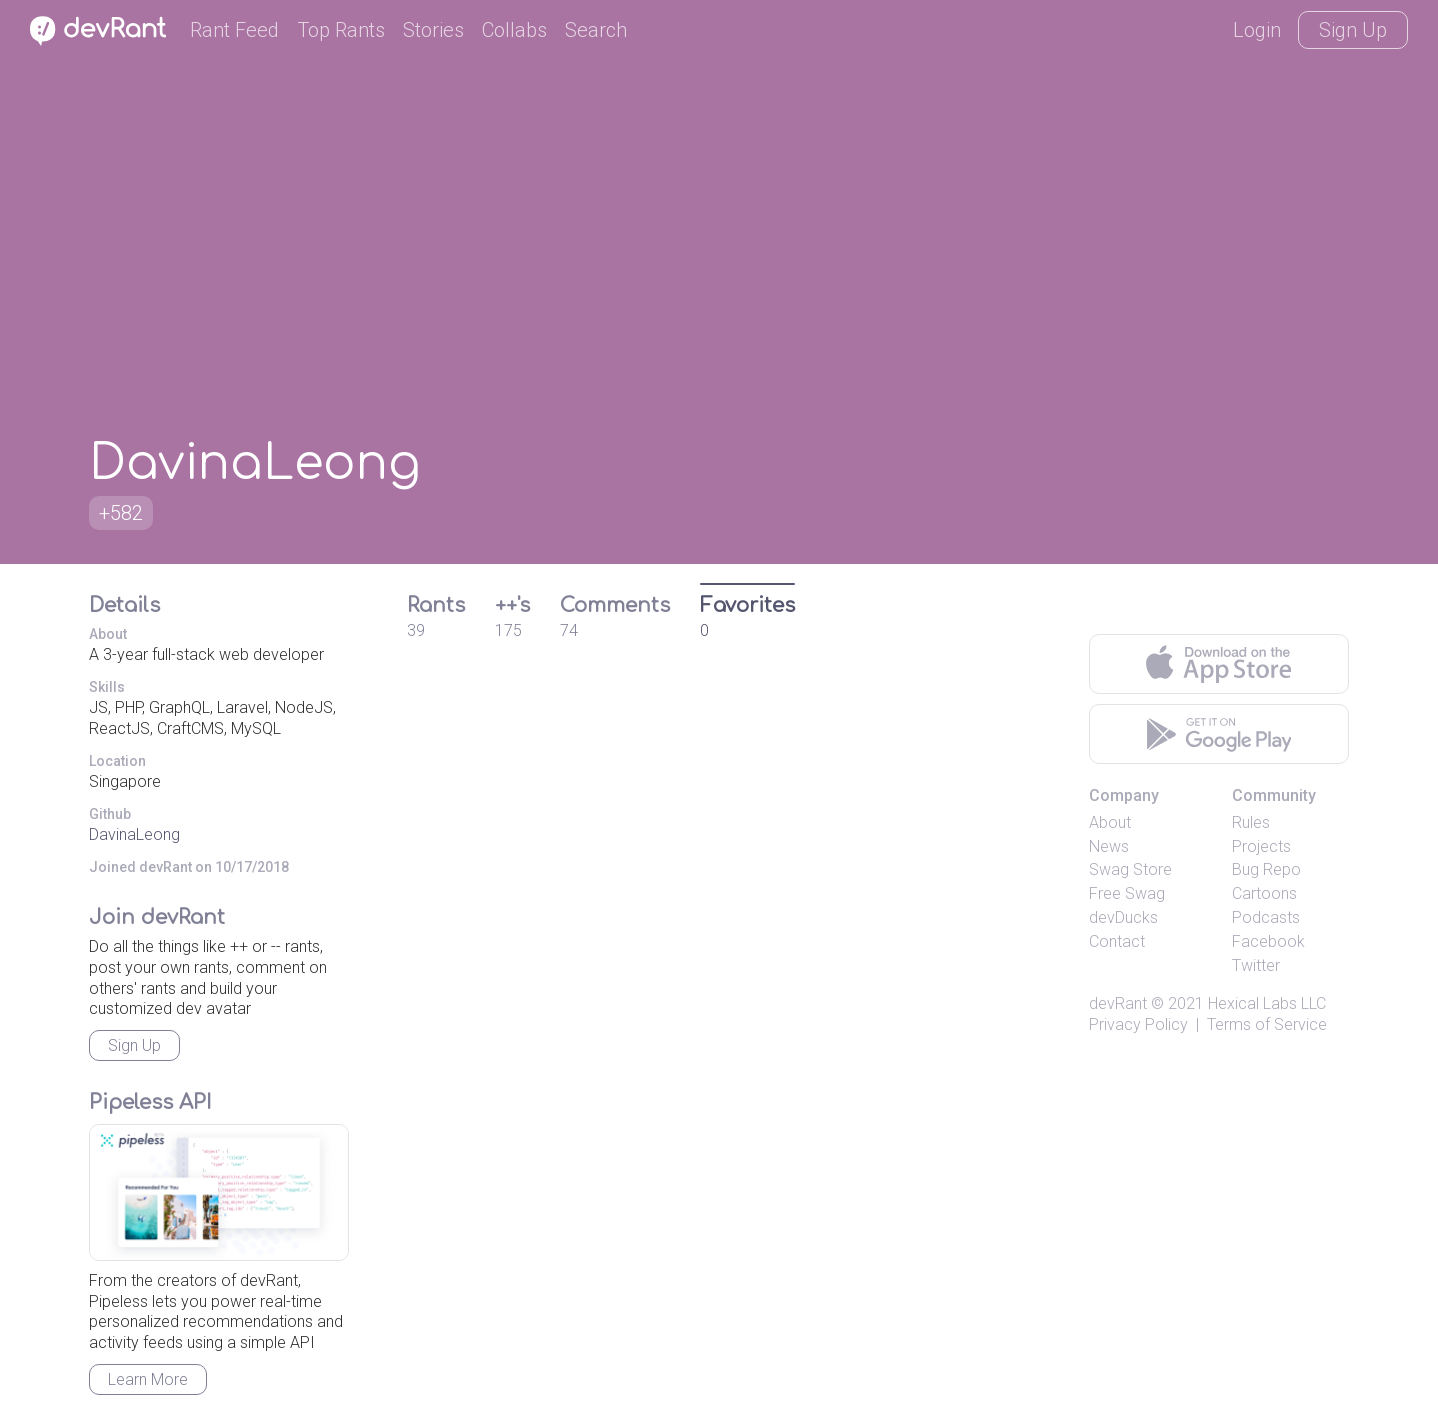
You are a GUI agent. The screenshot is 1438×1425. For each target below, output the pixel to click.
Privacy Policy (1138, 1024)
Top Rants (341, 30)
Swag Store (1130, 869)
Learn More (148, 1379)
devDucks (1123, 917)
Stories (433, 30)
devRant (1118, 1003)
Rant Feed (234, 30)
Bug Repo (1266, 869)
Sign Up (1353, 30)
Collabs (514, 30)
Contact (1117, 941)
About (1110, 822)
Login (1257, 30)
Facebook (1268, 941)
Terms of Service (1267, 1024)
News (1109, 846)
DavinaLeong (134, 834)
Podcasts (1266, 917)
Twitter (1256, 965)
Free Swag (1127, 893)
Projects (1261, 846)
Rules (1251, 822)
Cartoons (1264, 893)
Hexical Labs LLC (1267, 1003)
